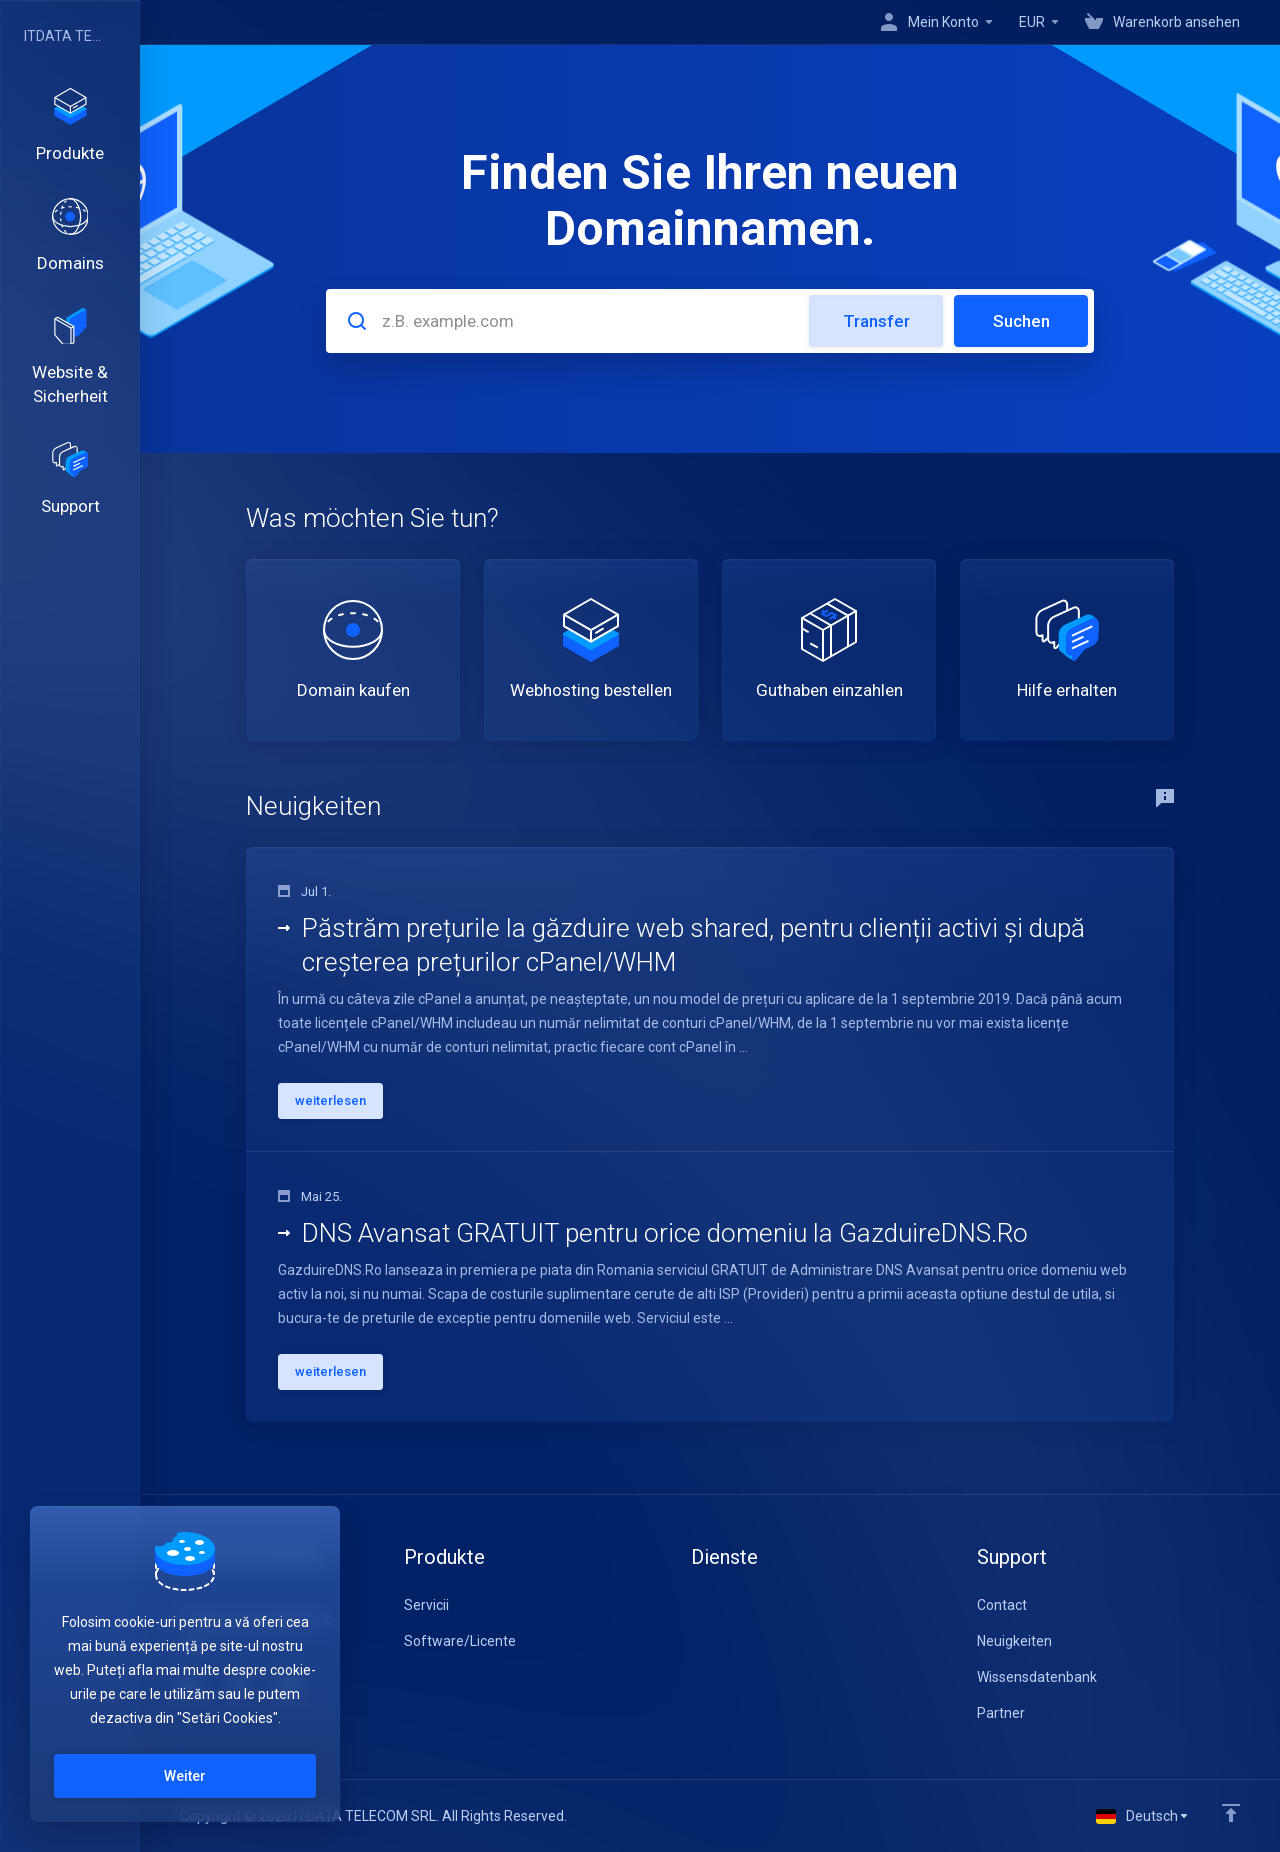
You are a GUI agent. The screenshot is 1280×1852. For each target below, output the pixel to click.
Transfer (876, 321)
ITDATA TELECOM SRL (65, 36)
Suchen (1021, 321)
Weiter (185, 1776)
